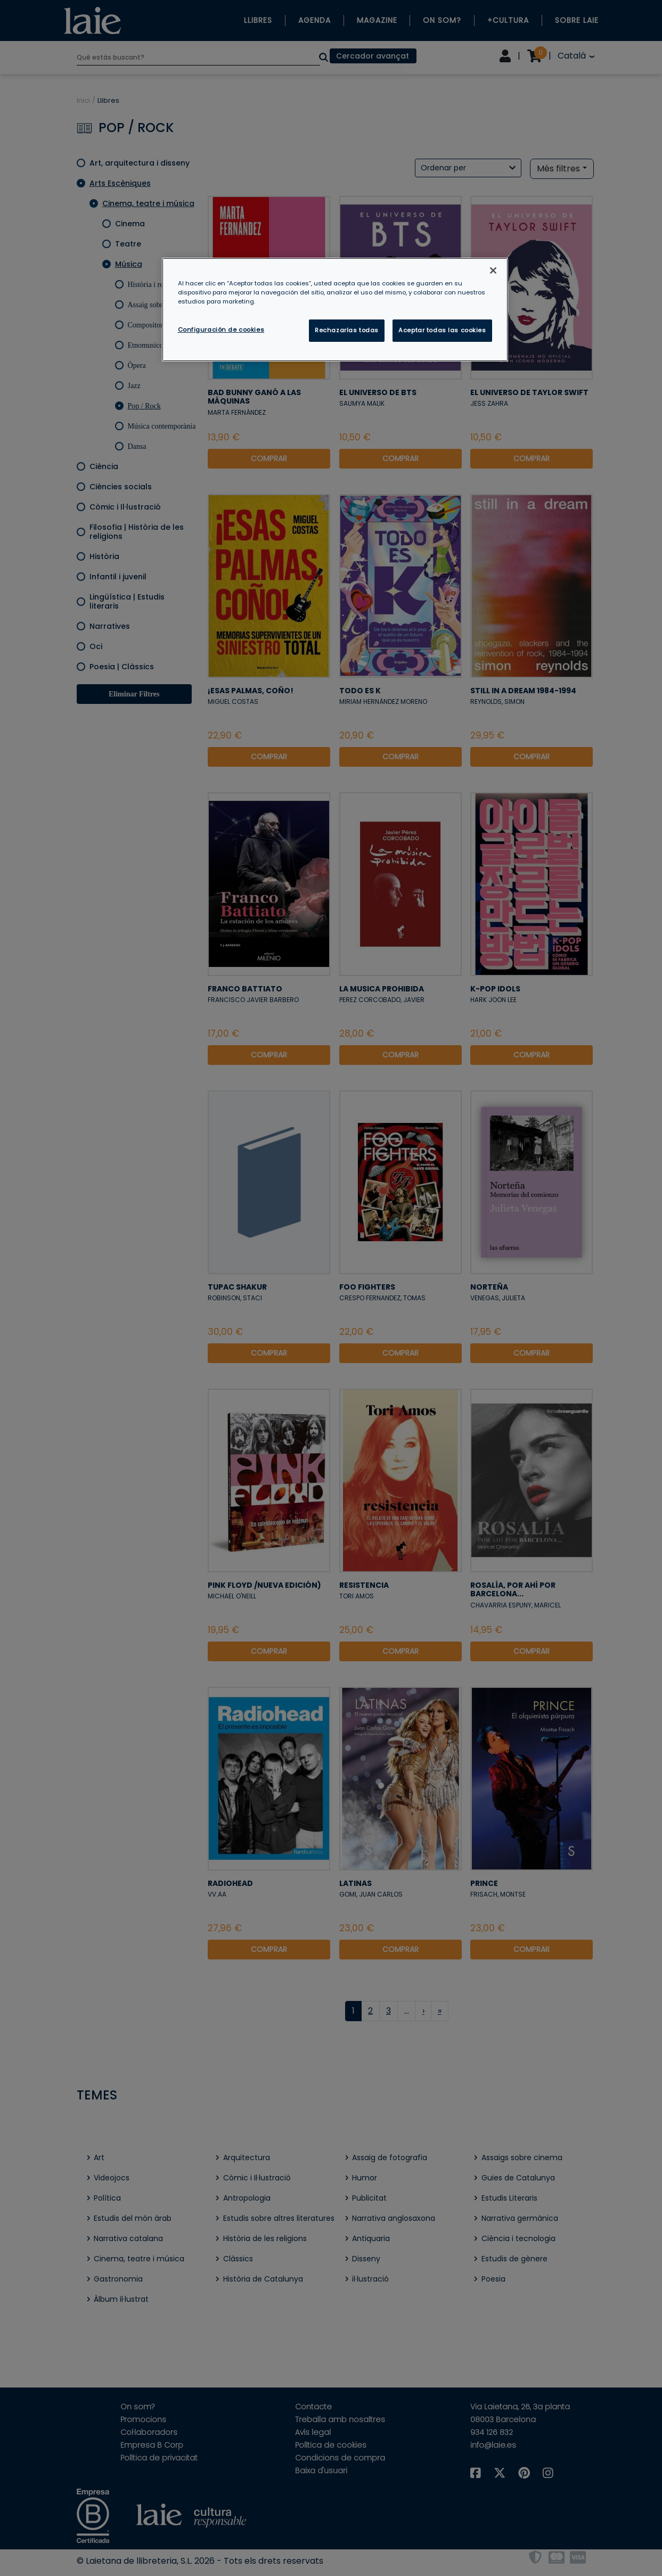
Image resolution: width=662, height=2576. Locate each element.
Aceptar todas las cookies (442, 330)
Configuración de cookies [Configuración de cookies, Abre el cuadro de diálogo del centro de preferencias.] (221, 329)
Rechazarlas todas (347, 330)
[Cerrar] (493, 270)
